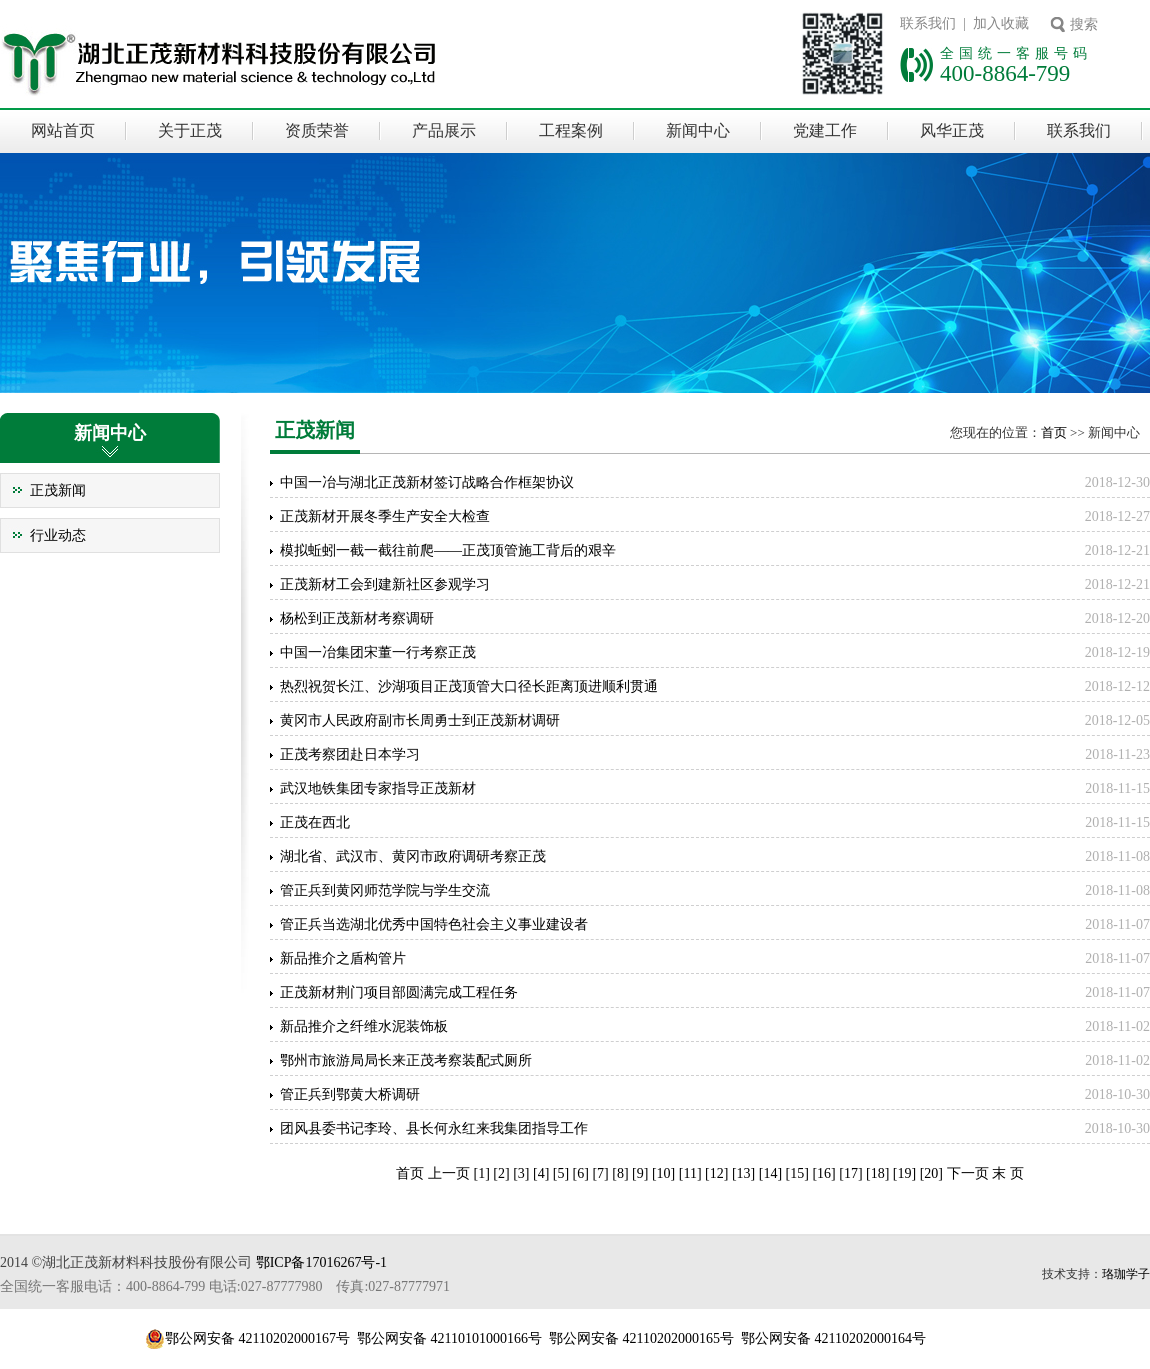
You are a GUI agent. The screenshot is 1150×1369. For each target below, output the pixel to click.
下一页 (968, 1173)
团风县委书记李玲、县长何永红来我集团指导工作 (434, 1128)
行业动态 (58, 535)
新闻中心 (698, 130)
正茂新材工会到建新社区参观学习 (385, 584)
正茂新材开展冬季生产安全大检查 (385, 516)
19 (905, 1173)
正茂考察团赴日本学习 (350, 754)
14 (770, 1173)
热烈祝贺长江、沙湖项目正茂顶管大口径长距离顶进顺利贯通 (469, 686)
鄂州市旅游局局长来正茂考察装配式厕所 (406, 1060)
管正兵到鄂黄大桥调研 (350, 1094)
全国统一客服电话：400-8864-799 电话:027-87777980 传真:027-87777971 (225, 1286)
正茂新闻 (58, 490)
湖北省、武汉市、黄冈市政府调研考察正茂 (413, 856)
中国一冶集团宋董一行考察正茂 (378, 652)
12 (717, 1173)
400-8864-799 (1005, 73)
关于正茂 (190, 130)
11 (689, 1173)
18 (878, 1173)
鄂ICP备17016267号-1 (321, 1262)
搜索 (1084, 24)
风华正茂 (952, 130)
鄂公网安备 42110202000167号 (257, 1338)
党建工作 (825, 130)
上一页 (451, 1173)
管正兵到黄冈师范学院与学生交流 (385, 890)
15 (797, 1173)
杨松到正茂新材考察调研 (357, 618)
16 (824, 1173)
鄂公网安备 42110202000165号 (641, 1338)
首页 (1054, 432)
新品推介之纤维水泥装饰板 (364, 1026)
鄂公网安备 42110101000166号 (449, 1338)
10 (664, 1173)
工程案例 (571, 130)
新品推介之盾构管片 (343, 958)
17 (851, 1173)
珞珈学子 (1126, 1274)
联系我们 (1079, 130)
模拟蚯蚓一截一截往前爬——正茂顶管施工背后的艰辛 (448, 550)
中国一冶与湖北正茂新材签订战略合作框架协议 (427, 482)
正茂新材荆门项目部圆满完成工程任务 (399, 992)
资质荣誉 (317, 130)
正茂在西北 (315, 822)
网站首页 (63, 130)
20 (931, 1173)
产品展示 (444, 130)
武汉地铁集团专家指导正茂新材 (378, 788)
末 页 (1008, 1173)
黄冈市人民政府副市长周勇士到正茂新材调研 (420, 720)
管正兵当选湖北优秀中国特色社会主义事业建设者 (434, 924)
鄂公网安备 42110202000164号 (833, 1338)
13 (744, 1173)
